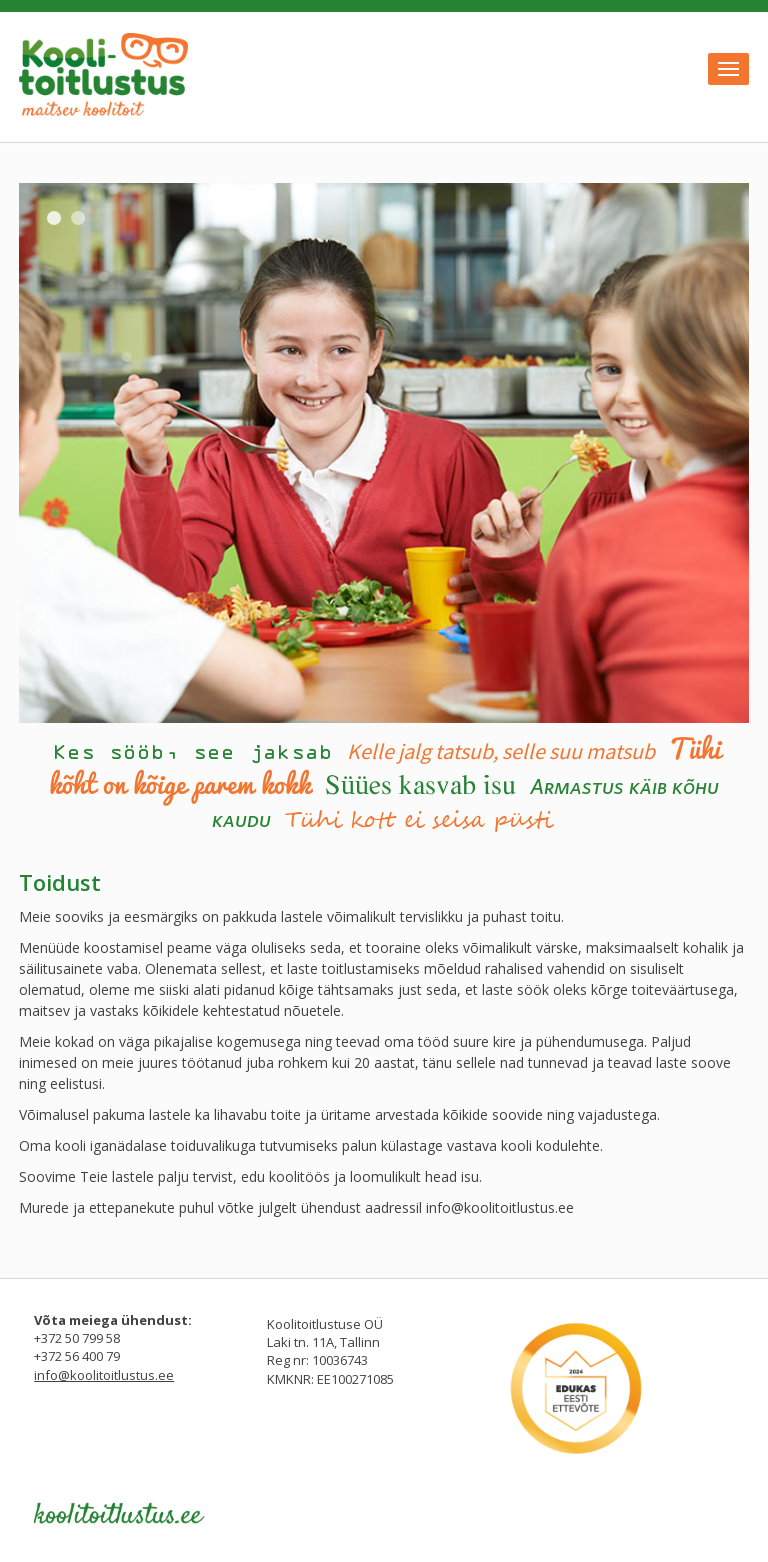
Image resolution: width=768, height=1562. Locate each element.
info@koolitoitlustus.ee (500, 1207)
